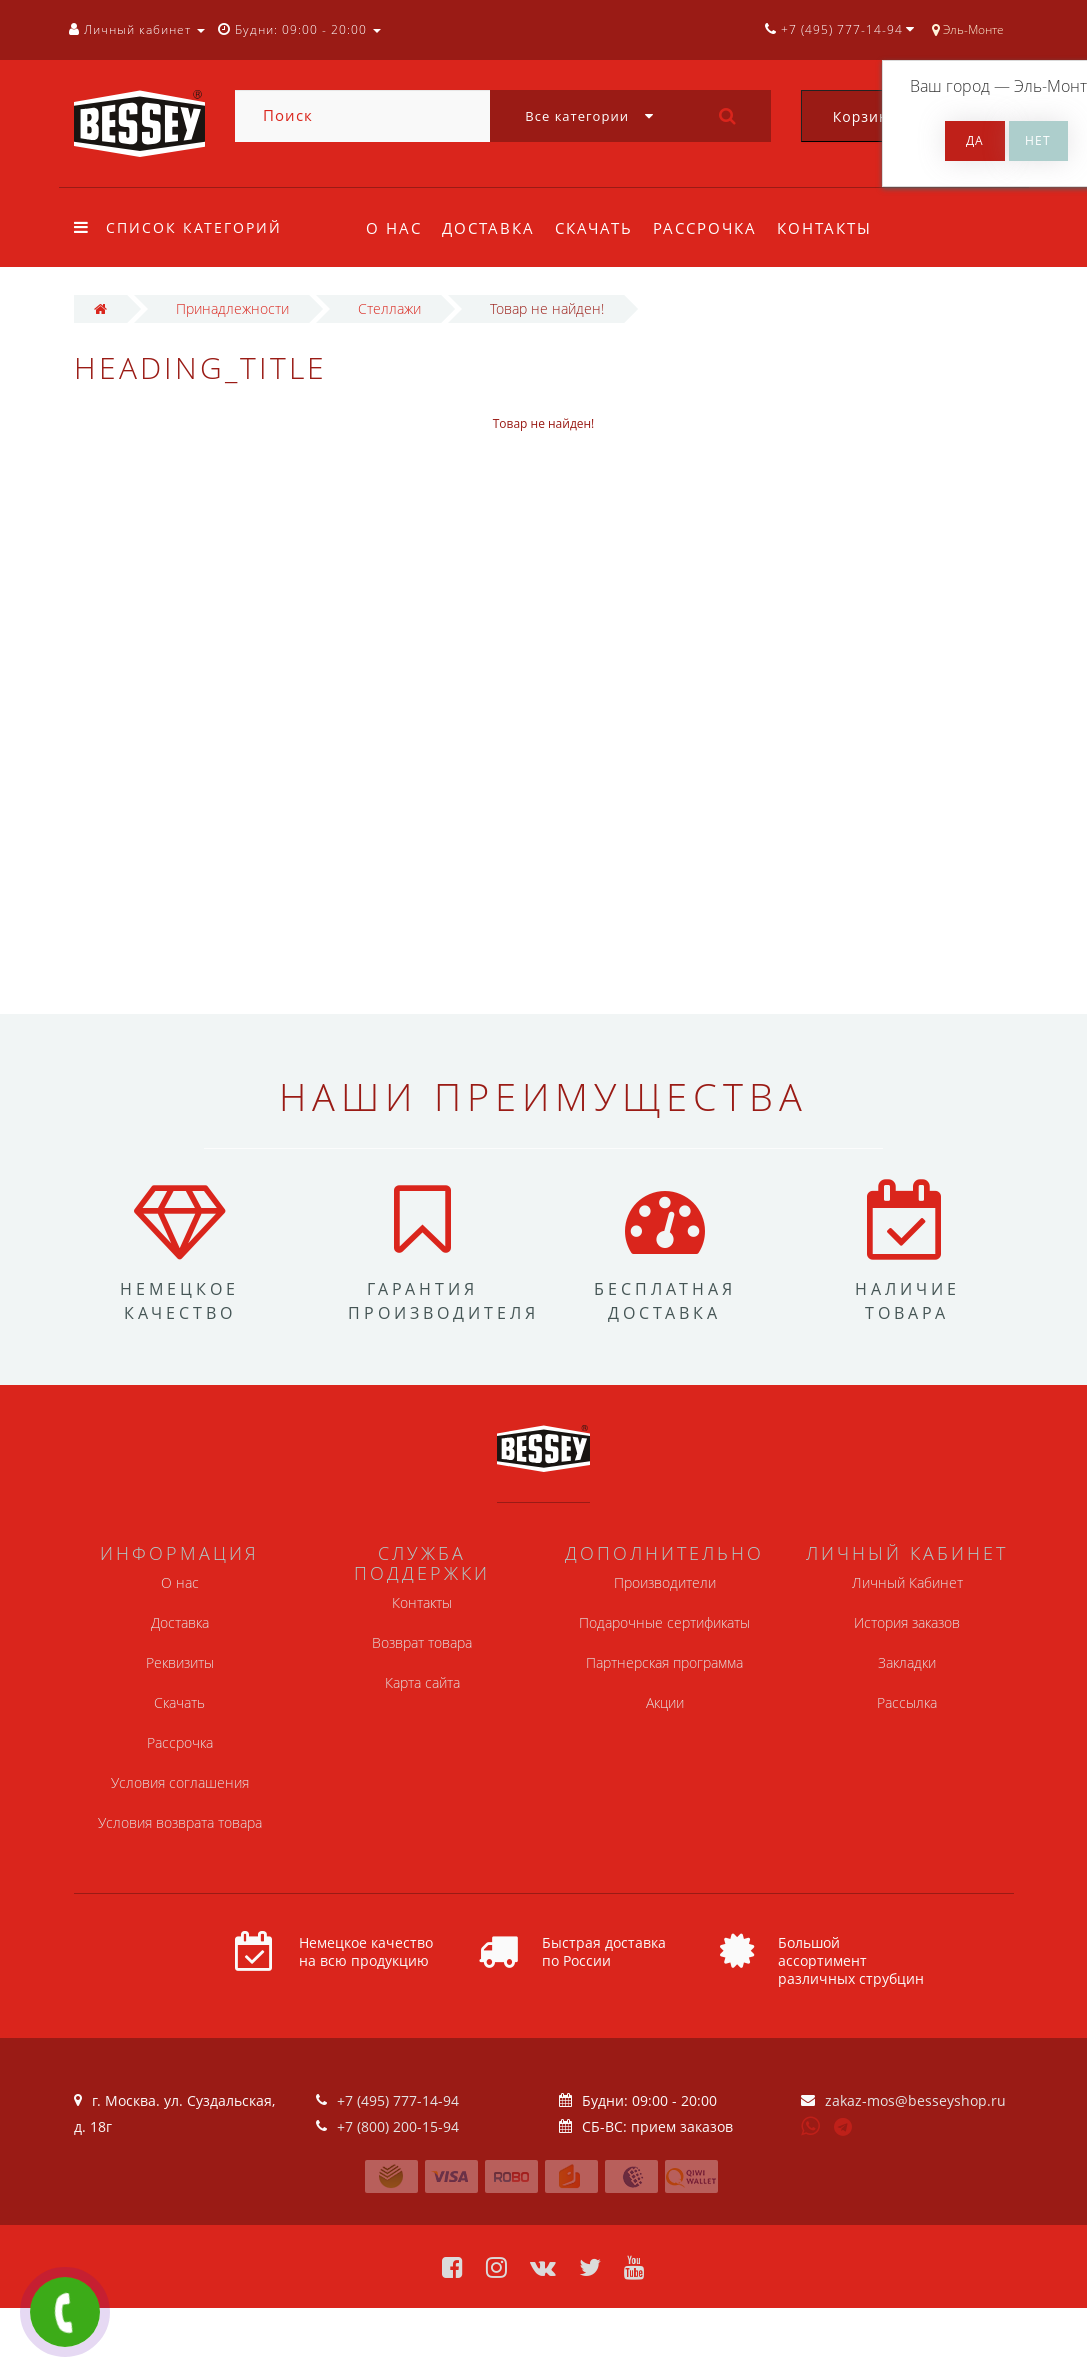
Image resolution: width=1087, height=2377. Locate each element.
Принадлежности (232, 308)
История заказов (907, 1622)
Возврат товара (422, 1642)
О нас (394, 228)
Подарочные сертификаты (664, 1622)
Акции (665, 1702)
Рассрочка (714, 228)
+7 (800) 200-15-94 (398, 2126)
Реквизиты (180, 1662)
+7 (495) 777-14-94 (398, 2100)
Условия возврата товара (180, 1822)
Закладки (907, 1662)
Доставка (491, 228)
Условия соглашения (180, 1782)
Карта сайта (422, 1682)
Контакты (837, 228)
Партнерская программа (664, 1662)
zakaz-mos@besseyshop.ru (915, 2100)
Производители (665, 1582)
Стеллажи (389, 308)
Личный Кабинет (907, 1582)
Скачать (600, 228)
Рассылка (907, 1702)
